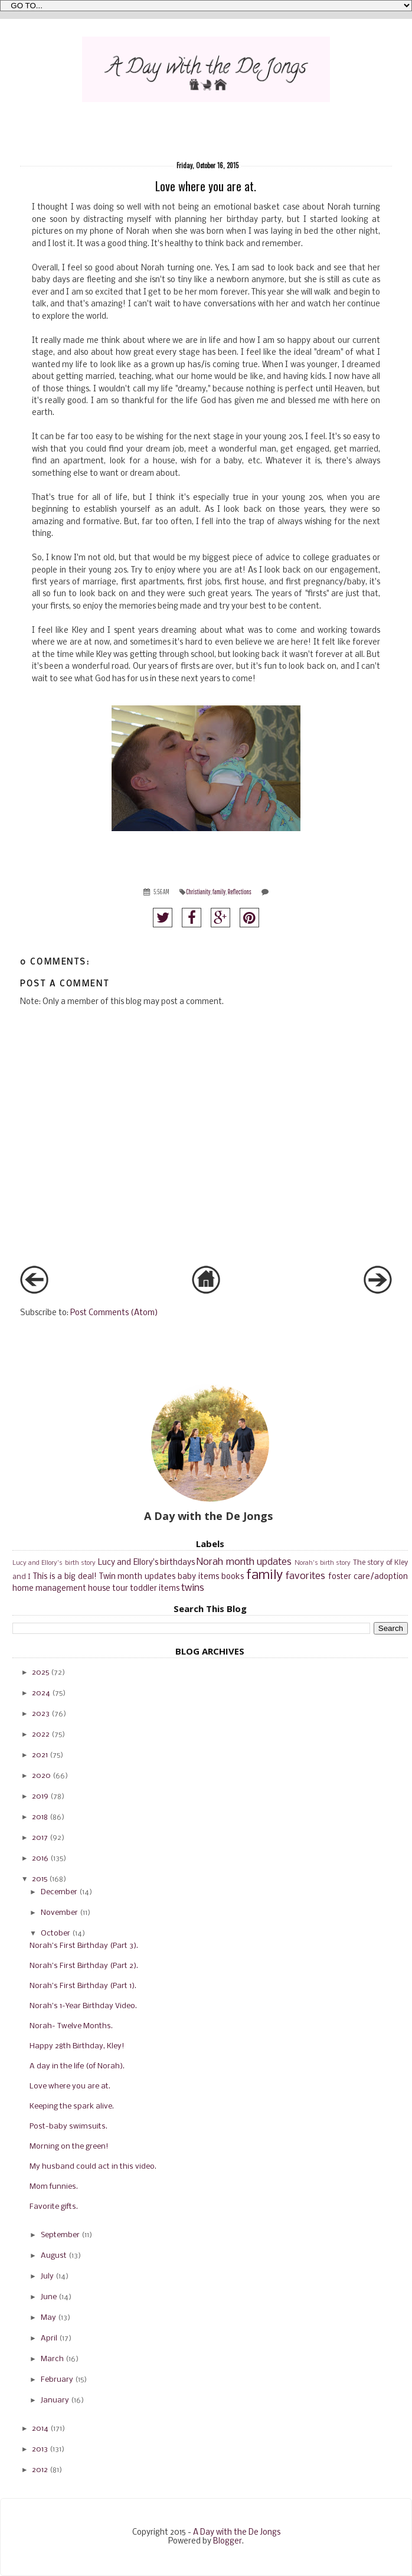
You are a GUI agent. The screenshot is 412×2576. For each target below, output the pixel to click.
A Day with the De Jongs (236, 2532)
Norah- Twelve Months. (71, 2026)
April (49, 2338)
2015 (39, 1879)
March (52, 2359)
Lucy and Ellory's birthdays (146, 1562)
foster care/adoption (368, 1577)
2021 (40, 1755)
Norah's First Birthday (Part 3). (84, 1946)
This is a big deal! (64, 1577)
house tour (108, 1588)
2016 (40, 1858)
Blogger (227, 2541)
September (60, 2235)
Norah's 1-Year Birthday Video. (83, 2006)
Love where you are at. (70, 2086)
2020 (41, 1776)
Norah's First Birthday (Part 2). (84, 1966)
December (59, 1892)
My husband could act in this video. (93, 2166)
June (49, 2297)
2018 (40, 1817)
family (218, 891)
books (232, 1577)
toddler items (154, 1588)
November (59, 1913)
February (57, 2380)
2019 (40, 1796)
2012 (40, 2470)
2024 (41, 1693)
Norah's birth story (323, 1563)
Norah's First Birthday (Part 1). (83, 1986)
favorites (305, 1576)
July (47, 2276)
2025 (40, 1672)
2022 (41, 1734)
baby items (198, 1577)
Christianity (198, 891)
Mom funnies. (54, 2187)
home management (49, 1588)
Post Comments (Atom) (114, 1313)
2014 (40, 2429)
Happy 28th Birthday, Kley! (77, 2046)
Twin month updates (137, 1577)
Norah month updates (244, 1562)
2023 (41, 1714)
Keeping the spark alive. (72, 2106)
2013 (40, 2449)
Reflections (239, 891)
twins (192, 1588)
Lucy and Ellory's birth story (54, 1563)
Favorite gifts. (54, 2207)
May (48, 2318)
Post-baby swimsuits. (68, 2126)
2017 (40, 1838)
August (54, 2256)
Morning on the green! (69, 2146)
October (55, 1933)
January (55, 2400)
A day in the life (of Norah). (77, 2066)
